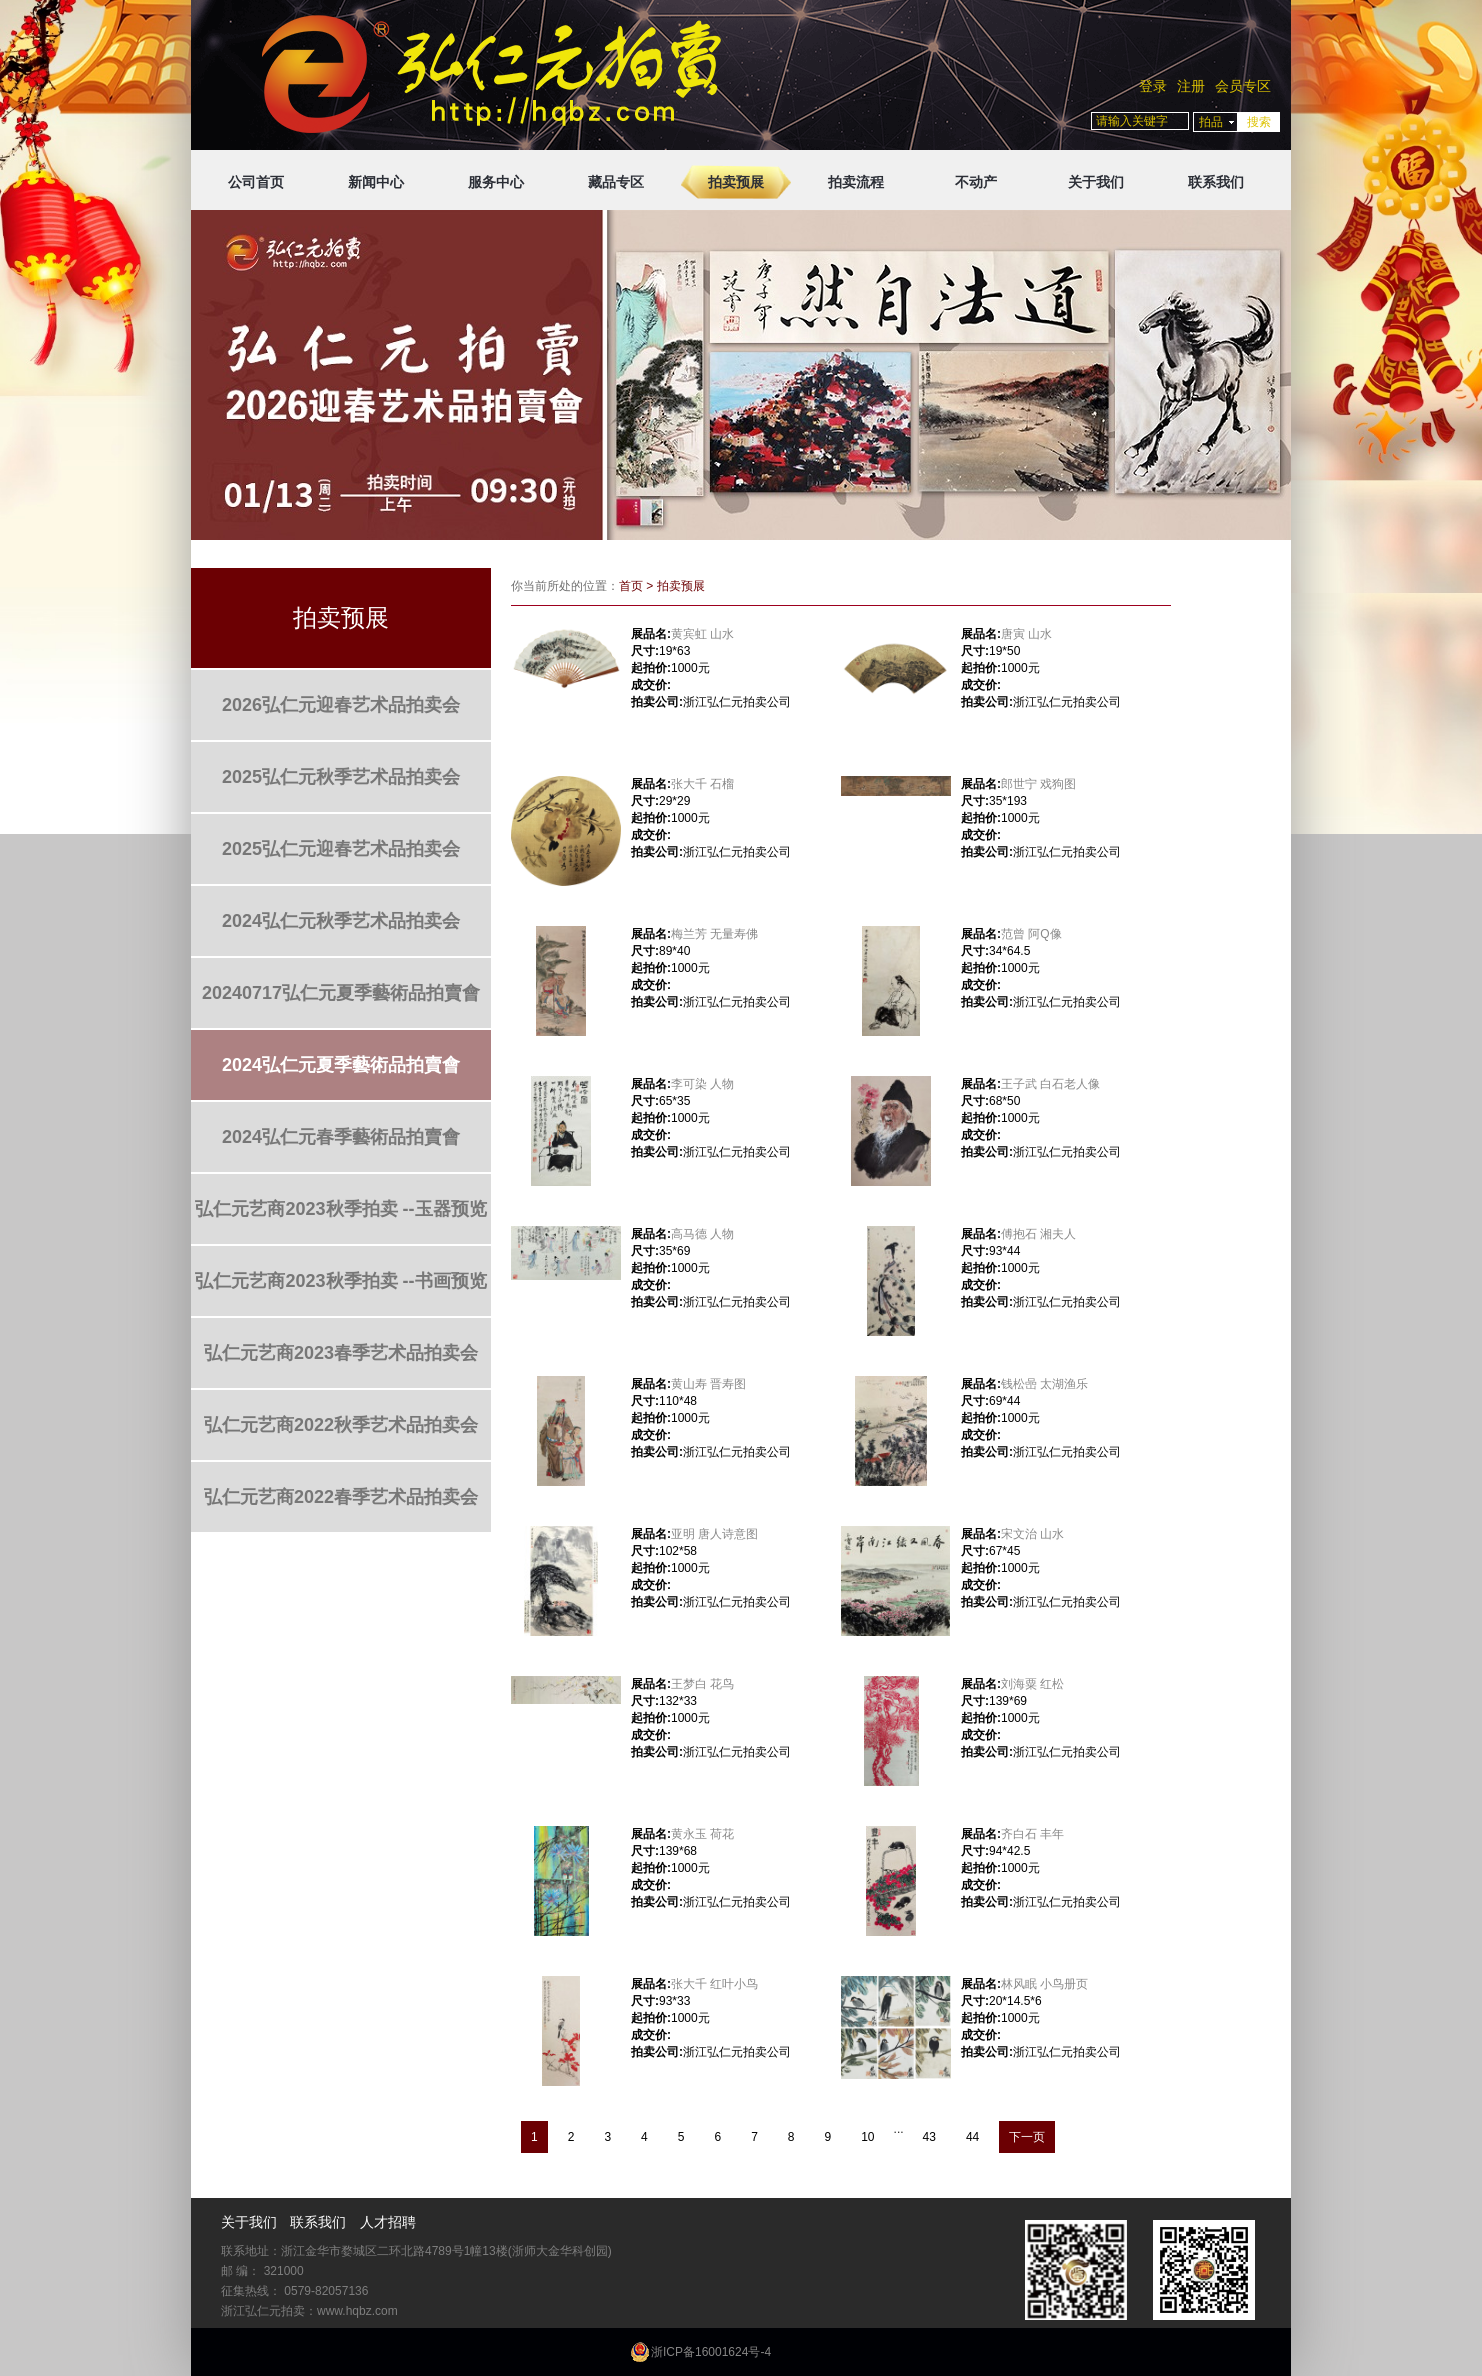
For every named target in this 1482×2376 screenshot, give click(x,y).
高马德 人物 (702, 1234)
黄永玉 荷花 (702, 1834)
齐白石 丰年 (1032, 1834)
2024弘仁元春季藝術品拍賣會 (341, 1137)
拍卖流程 (856, 182)
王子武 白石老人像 (1050, 1084)
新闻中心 (376, 182)
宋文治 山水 (1032, 1534)
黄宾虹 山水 (702, 634)
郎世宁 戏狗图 (1038, 784)
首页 (631, 586)
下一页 (1027, 2137)
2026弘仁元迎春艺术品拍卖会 (341, 705)
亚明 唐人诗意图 (714, 1534)
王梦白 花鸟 (702, 1684)
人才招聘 (388, 2222)
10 (867, 2137)
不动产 (976, 182)
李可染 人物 (702, 1084)
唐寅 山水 (1026, 634)
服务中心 (496, 182)
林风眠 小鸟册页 (1044, 1984)
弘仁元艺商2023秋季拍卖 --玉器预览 (340, 1209)
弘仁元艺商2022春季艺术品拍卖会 (341, 1497)
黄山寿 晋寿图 (708, 1384)
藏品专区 (616, 182)
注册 (1191, 86)
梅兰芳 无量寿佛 (714, 934)
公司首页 (256, 182)
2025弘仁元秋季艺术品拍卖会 (341, 777)
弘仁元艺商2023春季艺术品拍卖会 (341, 1353)
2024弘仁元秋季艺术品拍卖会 (341, 921)
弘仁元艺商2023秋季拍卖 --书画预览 (340, 1281)
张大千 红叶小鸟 (714, 1984)
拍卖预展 (736, 182)
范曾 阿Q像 (1031, 934)
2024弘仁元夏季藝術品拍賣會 (341, 1065)
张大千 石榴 (702, 784)
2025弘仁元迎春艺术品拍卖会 (341, 849)
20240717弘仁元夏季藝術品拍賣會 (341, 993)
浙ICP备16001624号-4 (711, 2352)
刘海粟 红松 (1032, 1684)
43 (929, 2137)
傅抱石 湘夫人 (1038, 1234)
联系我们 (1216, 182)
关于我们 (1096, 182)
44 (972, 2137)
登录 (1153, 86)
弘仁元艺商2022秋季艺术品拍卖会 (341, 1425)
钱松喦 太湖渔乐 (1044, 1384)
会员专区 (1243, 86)
